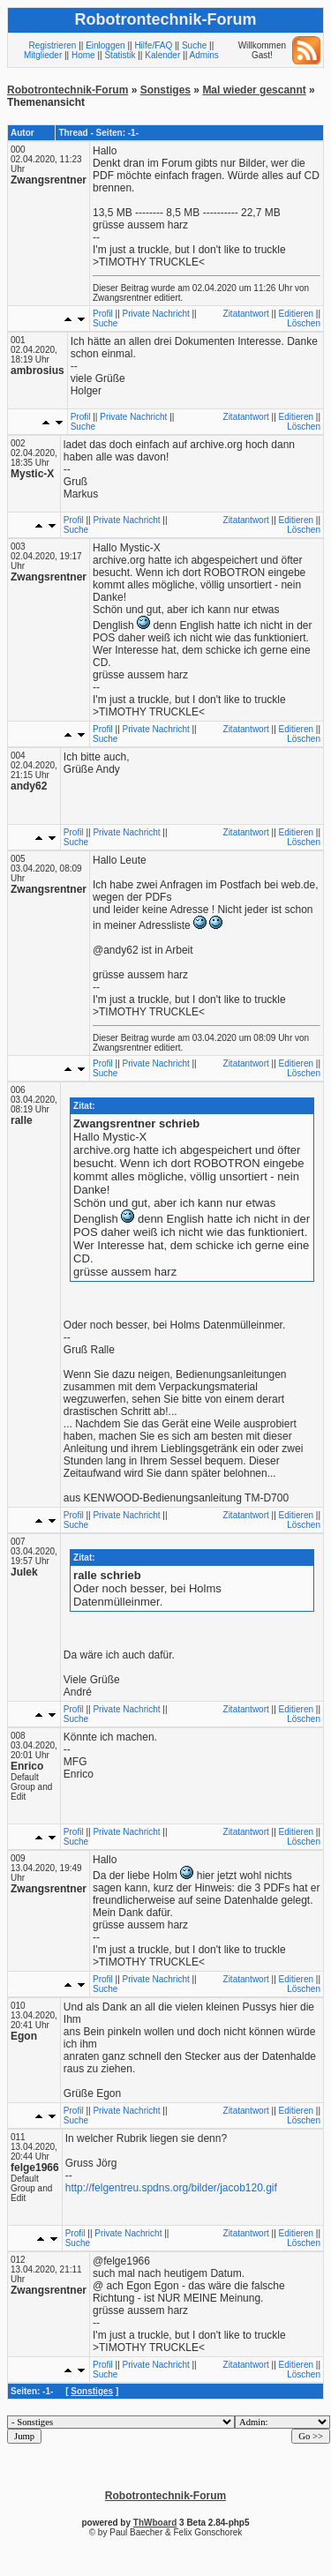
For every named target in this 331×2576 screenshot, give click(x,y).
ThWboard (155, 2522)
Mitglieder (43, 55)
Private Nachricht (156, 313)
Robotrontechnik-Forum (67, 90)
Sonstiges (165, 90)
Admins (203, 55)
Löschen (303, 323)
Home (83, 55)
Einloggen (105, 45)
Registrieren (52, 45)
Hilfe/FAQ (153, 45)
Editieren (296, 313)
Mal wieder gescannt (253, 90)
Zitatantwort (246, 313)
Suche (194, 45)
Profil (103, 313)
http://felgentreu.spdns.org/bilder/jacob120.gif (171, 2188)
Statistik (119, 55)
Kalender (162, 55)
